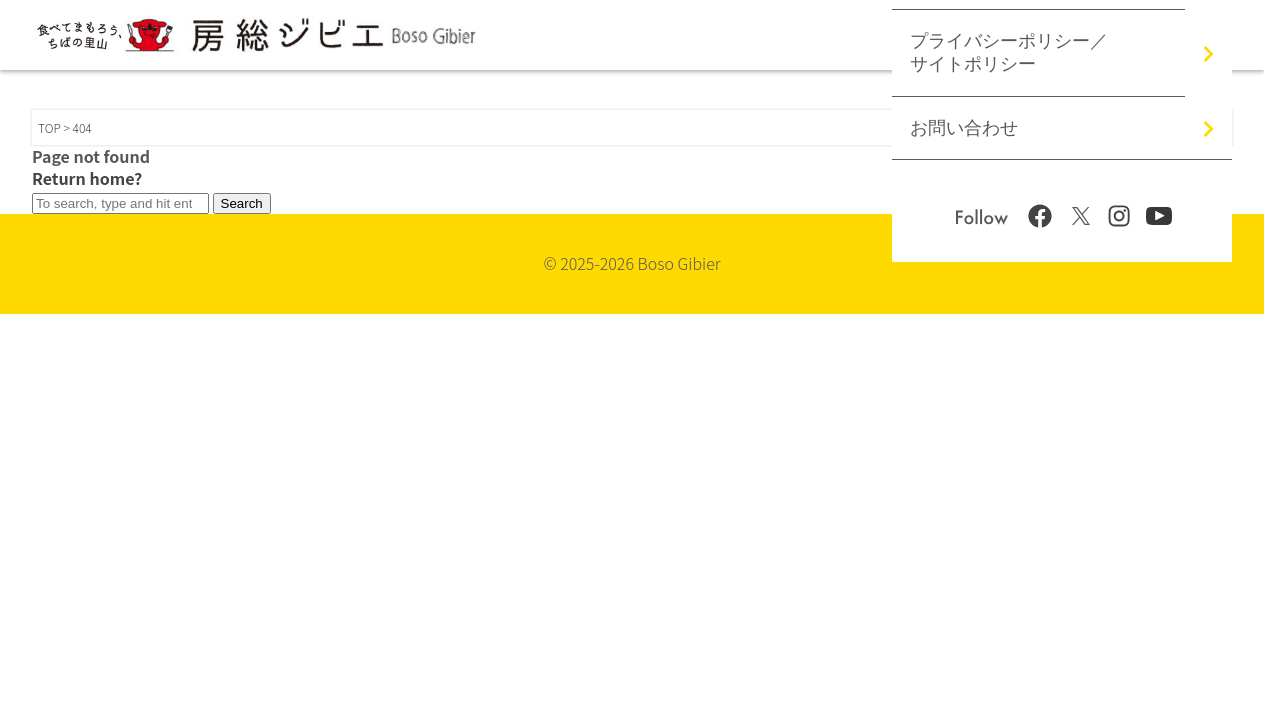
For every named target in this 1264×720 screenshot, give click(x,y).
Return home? (87, 178)
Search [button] (242, 203)
